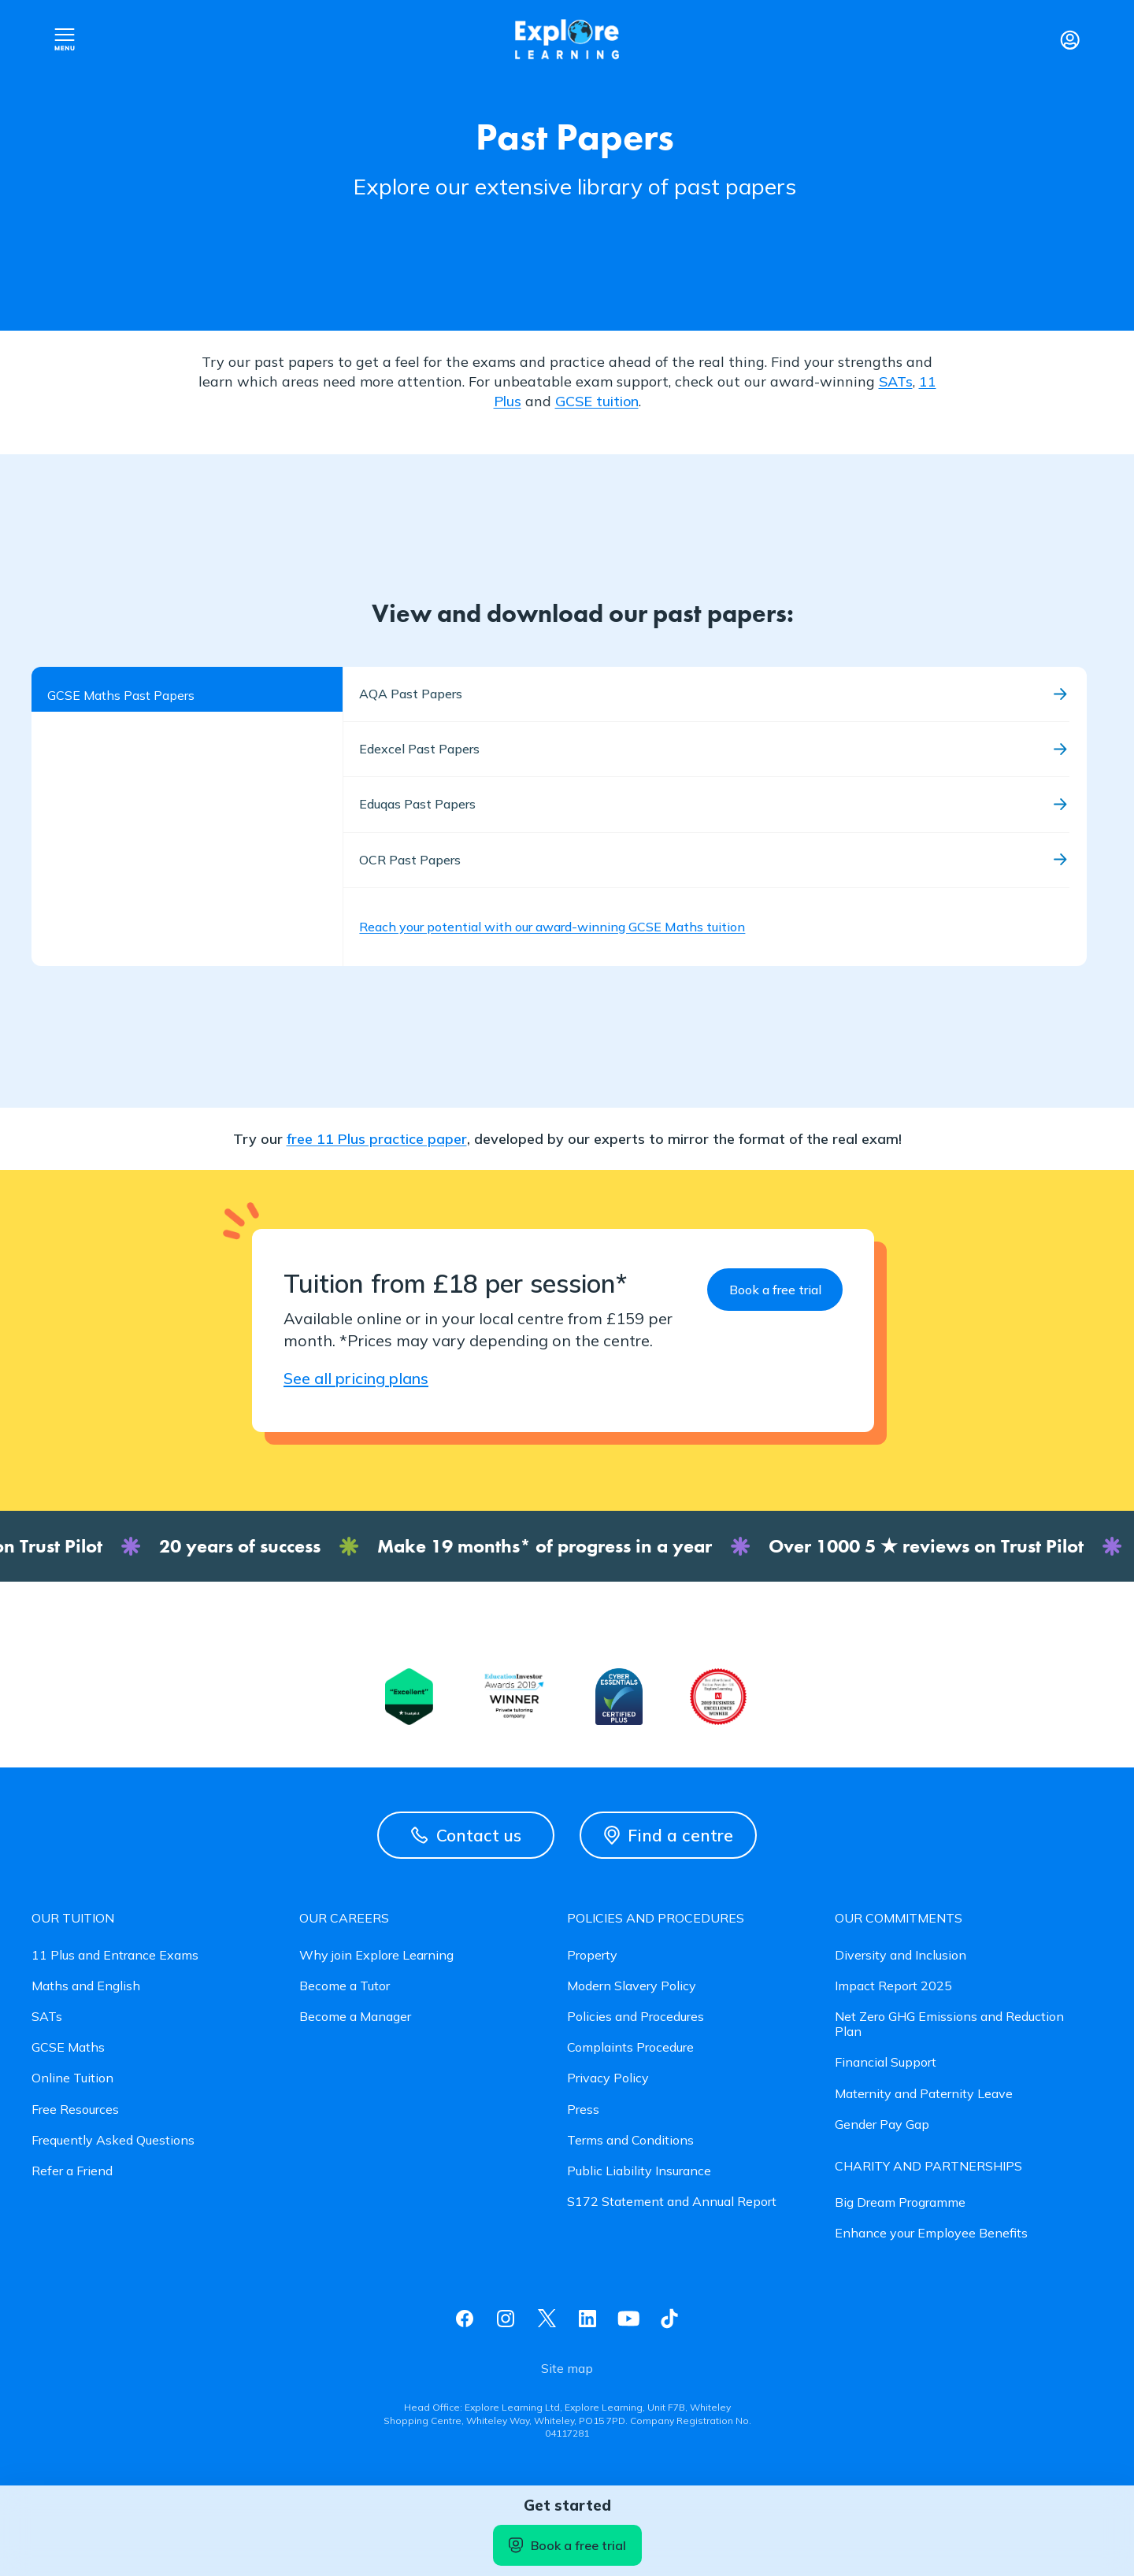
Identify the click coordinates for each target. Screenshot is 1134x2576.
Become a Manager (355, 2016)
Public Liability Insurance (639, 2170)
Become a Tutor (344, 1985)
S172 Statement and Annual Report (671, 2201)
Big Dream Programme (900, 2202)
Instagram (505, 2318)
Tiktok (669, 2318)
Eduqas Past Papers (417, 804)
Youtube (628, 2318)
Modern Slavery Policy (631, 1985)
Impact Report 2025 (893, 1985)
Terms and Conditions (630, 2140)
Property (592, 1955)
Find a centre (668, 1835)
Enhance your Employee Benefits (931, 2233)
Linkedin (587, 2318)
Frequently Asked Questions (113, 2140)
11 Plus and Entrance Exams (115, 1955)
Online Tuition (72, 2078)
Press (583, 2109)
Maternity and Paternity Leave (924, 2093)
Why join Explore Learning (376, 1955)
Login (1069, 39)
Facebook (465, 2318)
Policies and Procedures (635, 2016)
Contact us (466, 1835)
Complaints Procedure (630, 2047)
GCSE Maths (68, 2047)
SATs (896, 381)
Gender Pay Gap (882, 2124)
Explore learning (567, 40)
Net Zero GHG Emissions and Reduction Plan (949, 2024)
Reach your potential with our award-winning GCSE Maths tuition (552, 927)
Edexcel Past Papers (419, 749)
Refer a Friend (72, 2170)
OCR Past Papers (410, 860)
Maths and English (86, 1985)
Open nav (64, 39)
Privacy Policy (608, 2078)
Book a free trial (567, 2545)
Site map (567, 2368)
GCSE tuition (597, 401)
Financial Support (885, 2062)
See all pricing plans (356, 1378)
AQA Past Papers (410, 693)
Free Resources (75, 2109)
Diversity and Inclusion (900, 1955)
